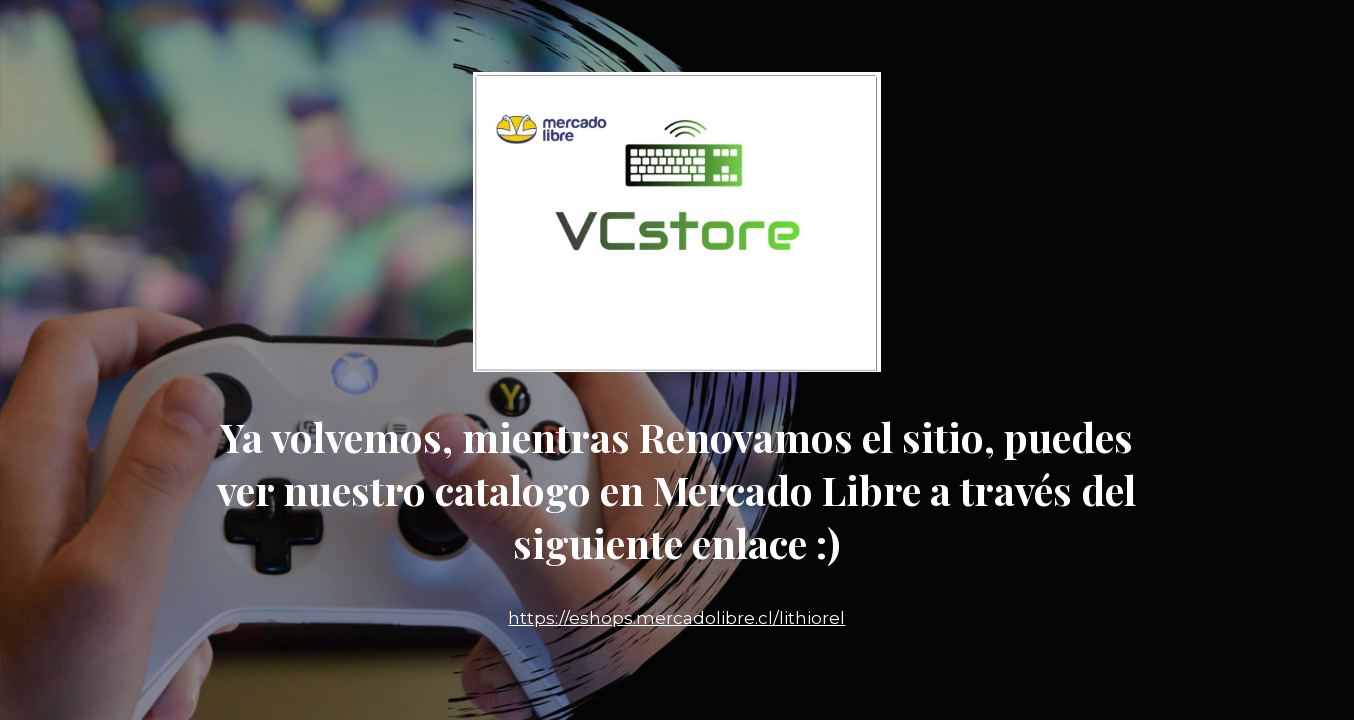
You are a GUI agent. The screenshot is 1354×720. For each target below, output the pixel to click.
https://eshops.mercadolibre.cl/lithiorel (676, 618)
